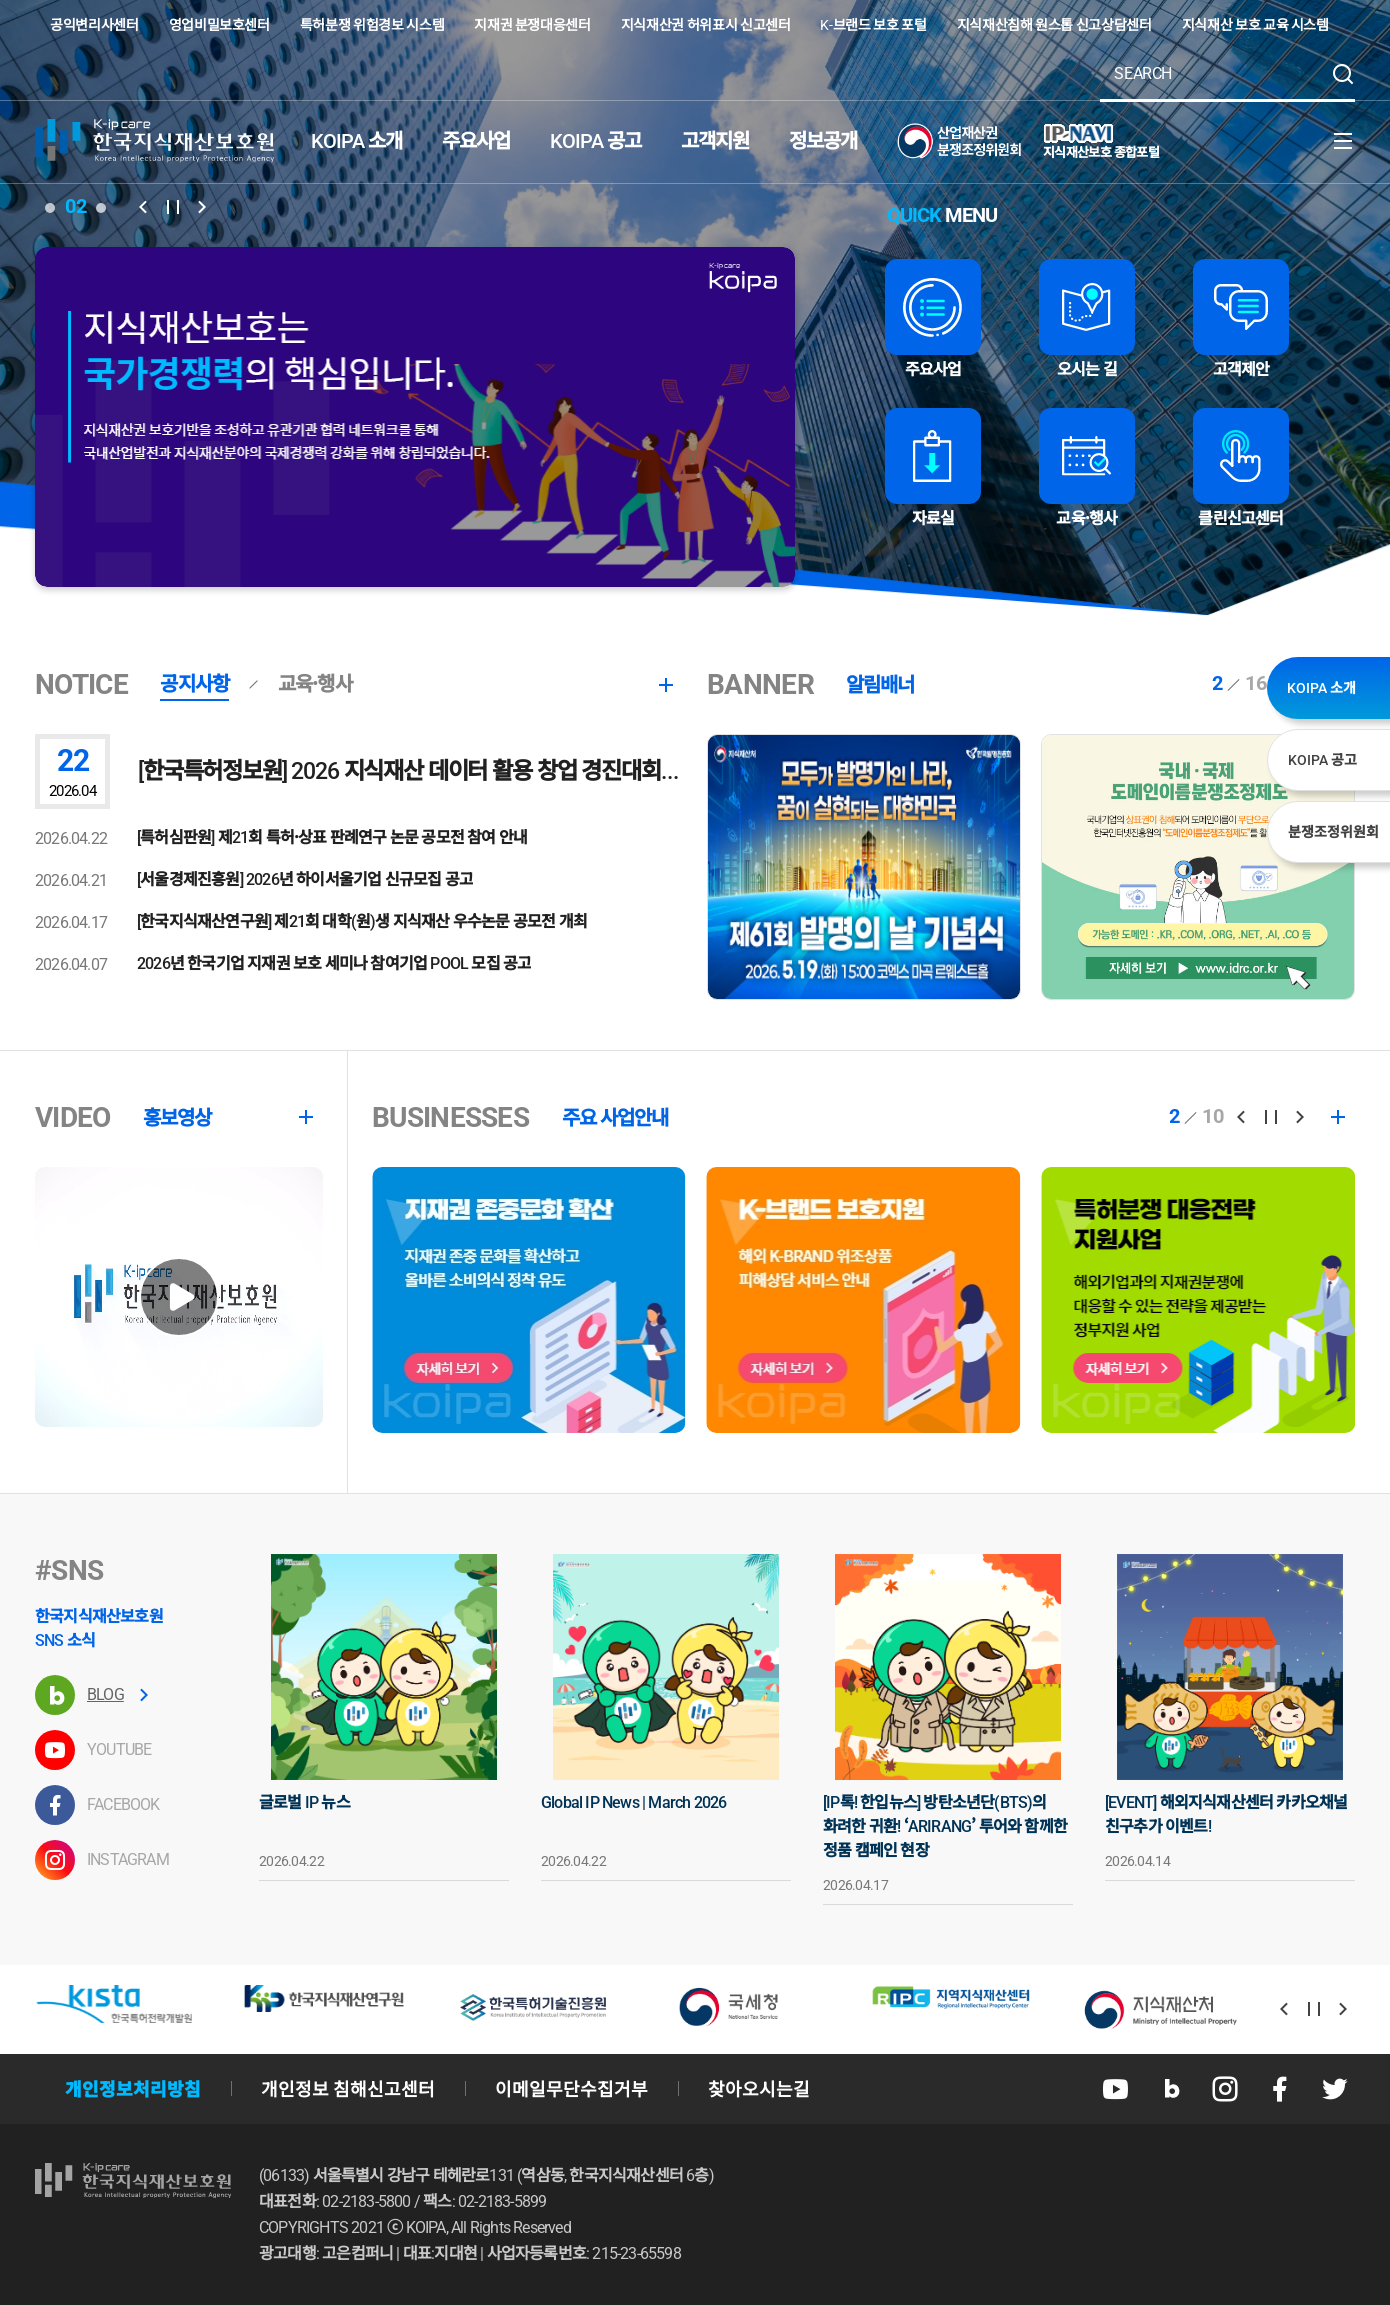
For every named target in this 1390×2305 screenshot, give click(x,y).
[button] (143, 207)
